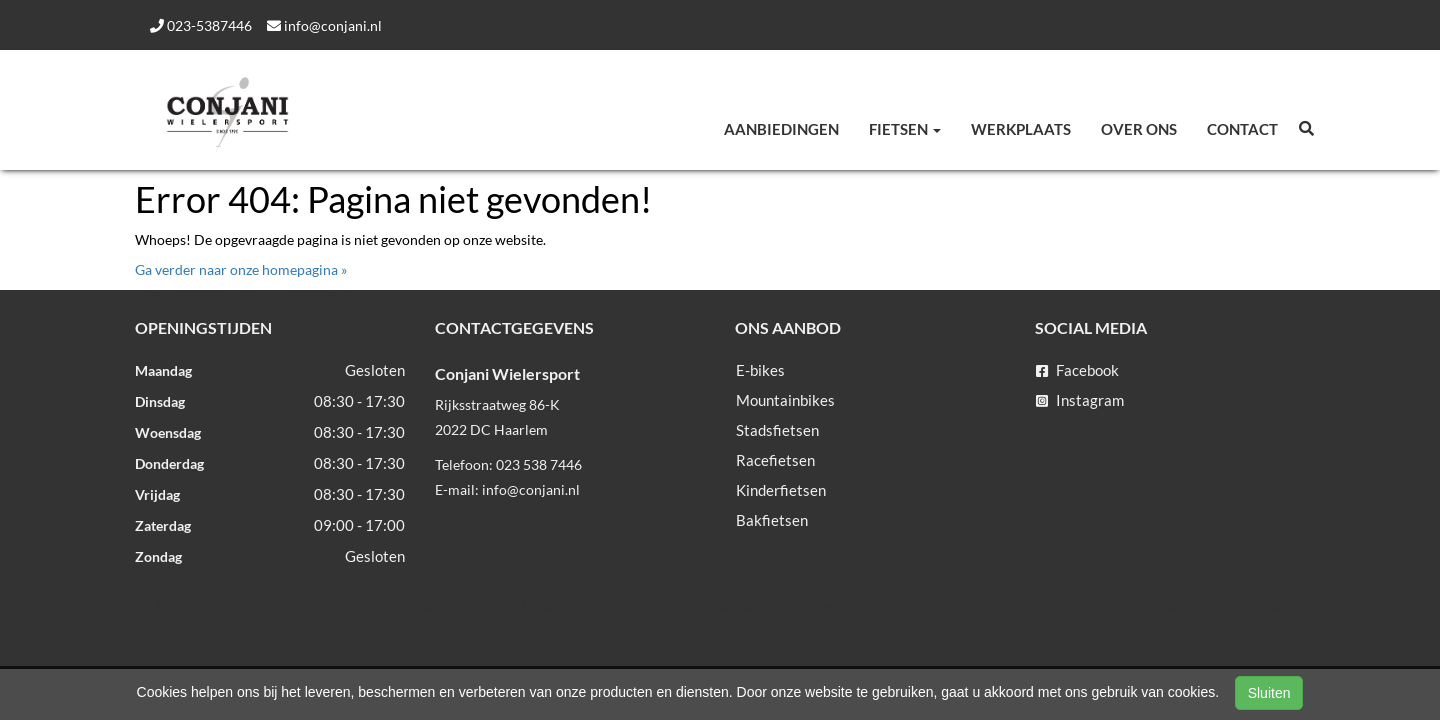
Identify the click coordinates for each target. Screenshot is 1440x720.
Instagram (1080, 400)
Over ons (1139, 129)
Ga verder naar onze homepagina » (241, 269)
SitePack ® (867, 624)
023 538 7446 (539, 464)
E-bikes (760, 370)
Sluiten (1269, 693)
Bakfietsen (772, 520)
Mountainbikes (785, 400)
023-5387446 (201, 25)
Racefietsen (775, 460)
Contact (1242, 129)
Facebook (1077, 370)
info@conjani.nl (324, 25)
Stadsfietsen (777, 430)
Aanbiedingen (781, 129)
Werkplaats (1021, 129)
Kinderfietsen (781, 490)
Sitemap (694, 624)
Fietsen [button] (905, 129)
